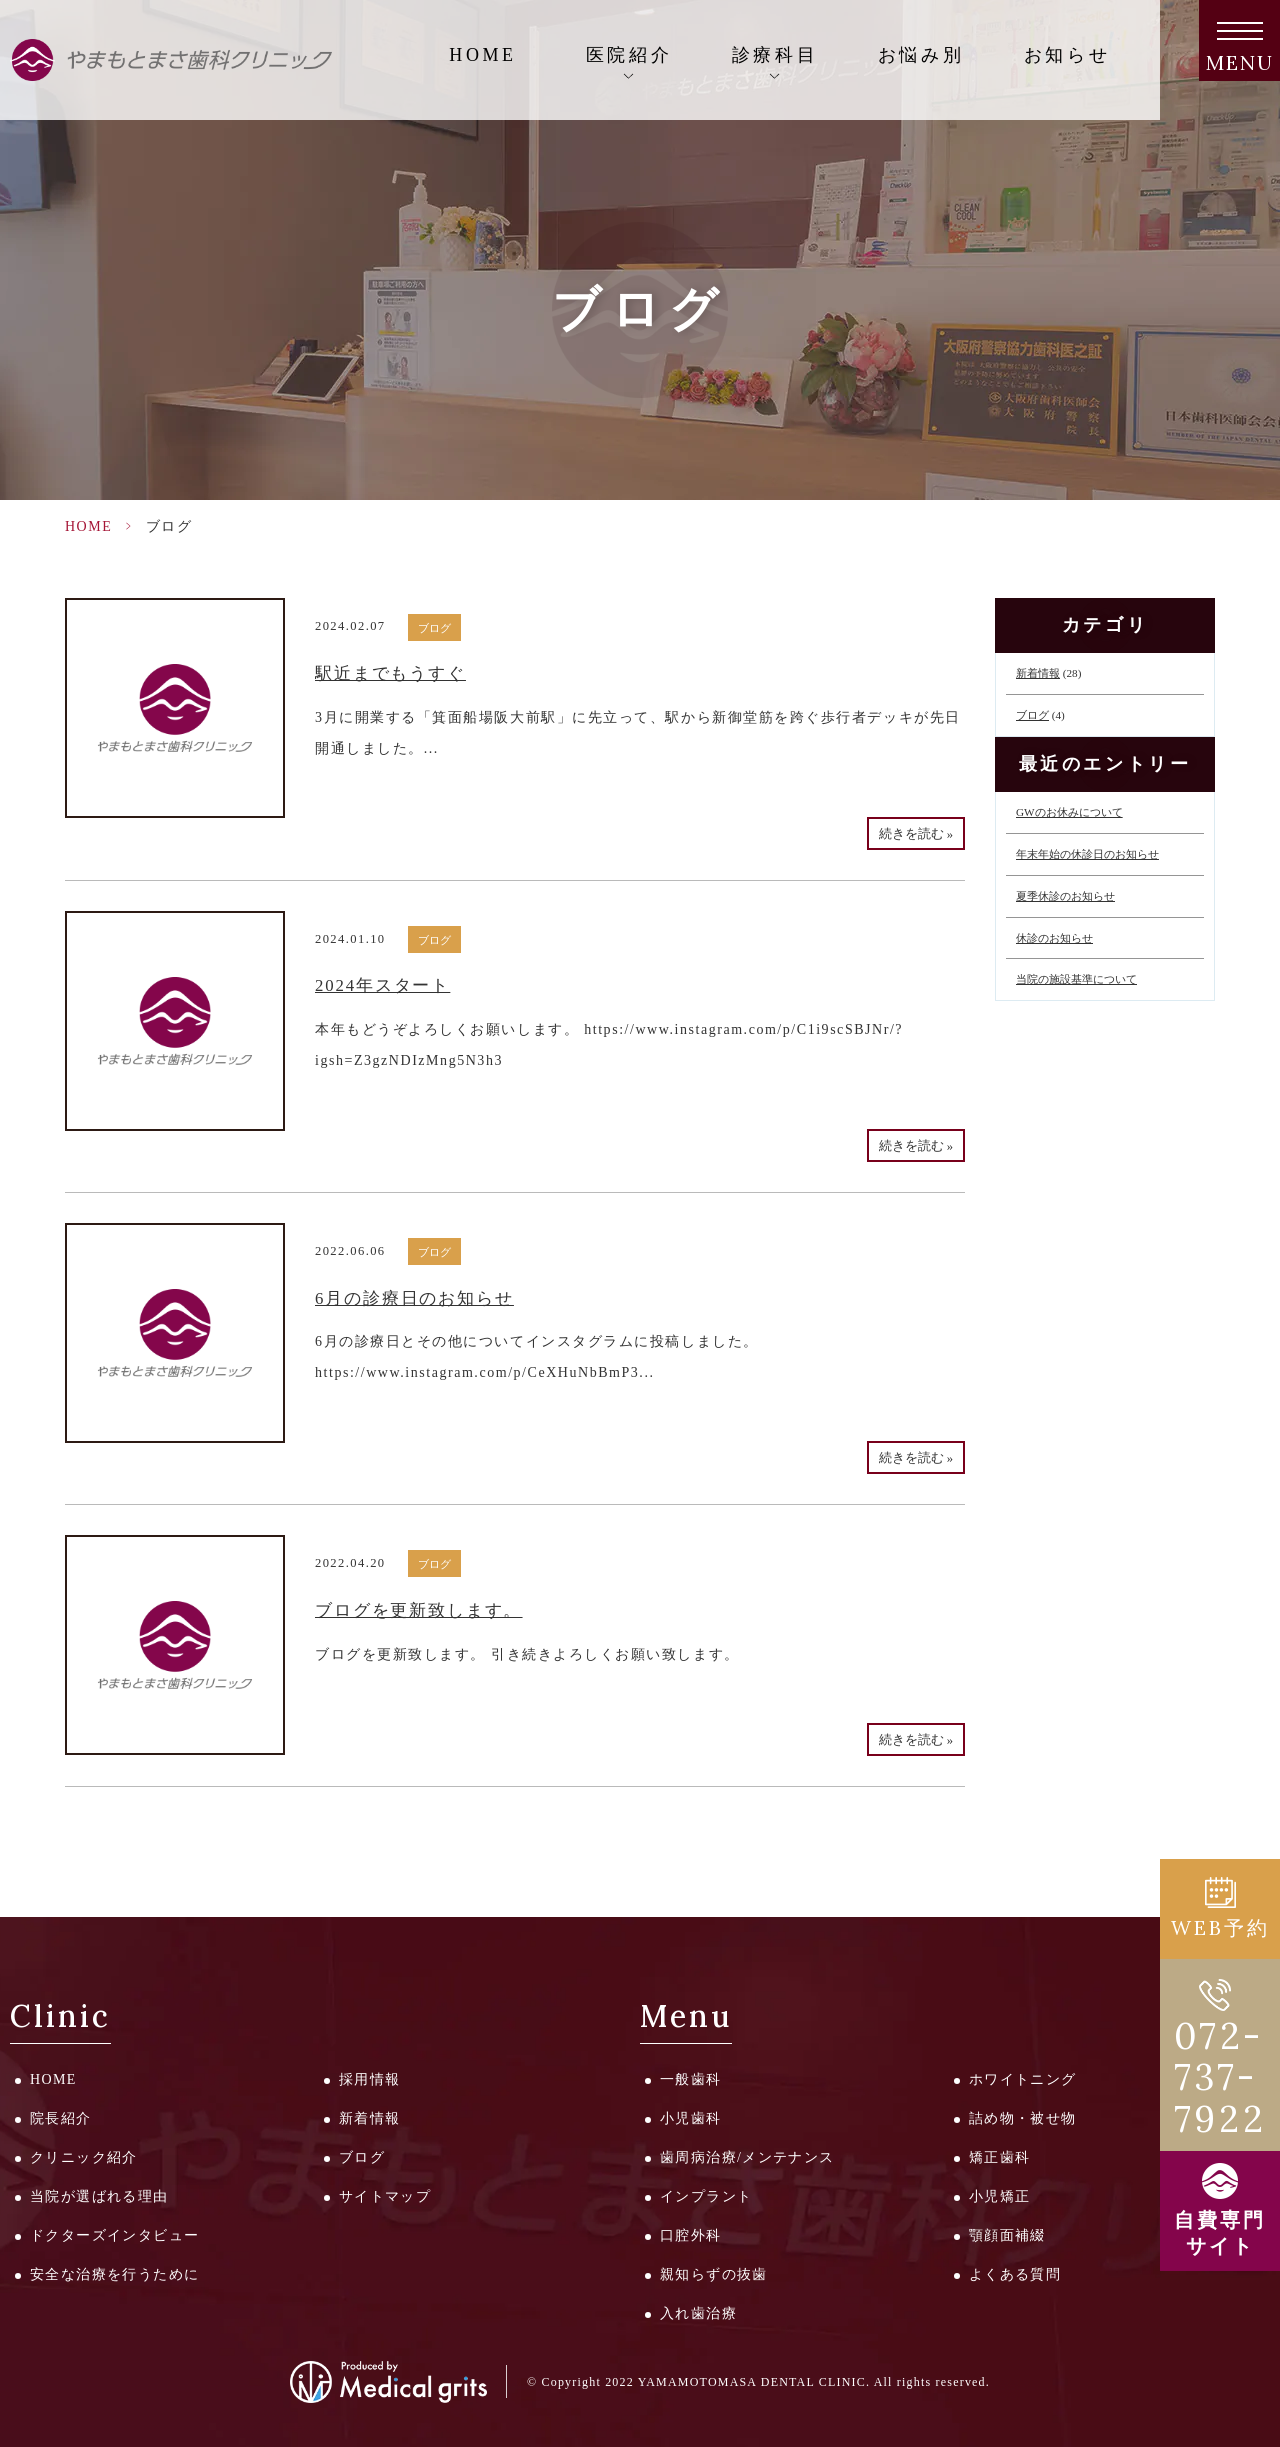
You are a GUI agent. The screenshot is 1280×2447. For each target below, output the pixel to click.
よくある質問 (1015, 2274)
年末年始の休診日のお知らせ (1087, 854)
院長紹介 (61, 2118)
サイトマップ (385, 2196)
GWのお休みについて (1069, 812)
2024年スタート (382, 985)
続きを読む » (916, 834)
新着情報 (1038, 673)
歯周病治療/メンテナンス (747, 2157)
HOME (482, 55)
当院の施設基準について (1076, 979)
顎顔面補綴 (1007, 2235)
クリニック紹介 (84, 2157)
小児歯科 (691, 2118)
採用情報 (370, 2079)
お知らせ (1067, 55)
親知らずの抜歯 (714, 2274)
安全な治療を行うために (114, 2274)
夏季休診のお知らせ (1065, 896)
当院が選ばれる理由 (99, 2196)
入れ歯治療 (698, 2313)
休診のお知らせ (1054, 938)
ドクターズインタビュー (114, 2235)
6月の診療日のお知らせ (414, 1298)
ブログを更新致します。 (418, 1610)
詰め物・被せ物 (1023, 2118)
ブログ (434, 628)
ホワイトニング (1023, 2079)
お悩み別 (921, 55)
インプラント (706, 2196)
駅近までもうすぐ (390, 673)
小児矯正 (1000, 2196)
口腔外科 (691, 2235)
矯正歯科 (1000, 2157)
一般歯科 (691, 2079)
